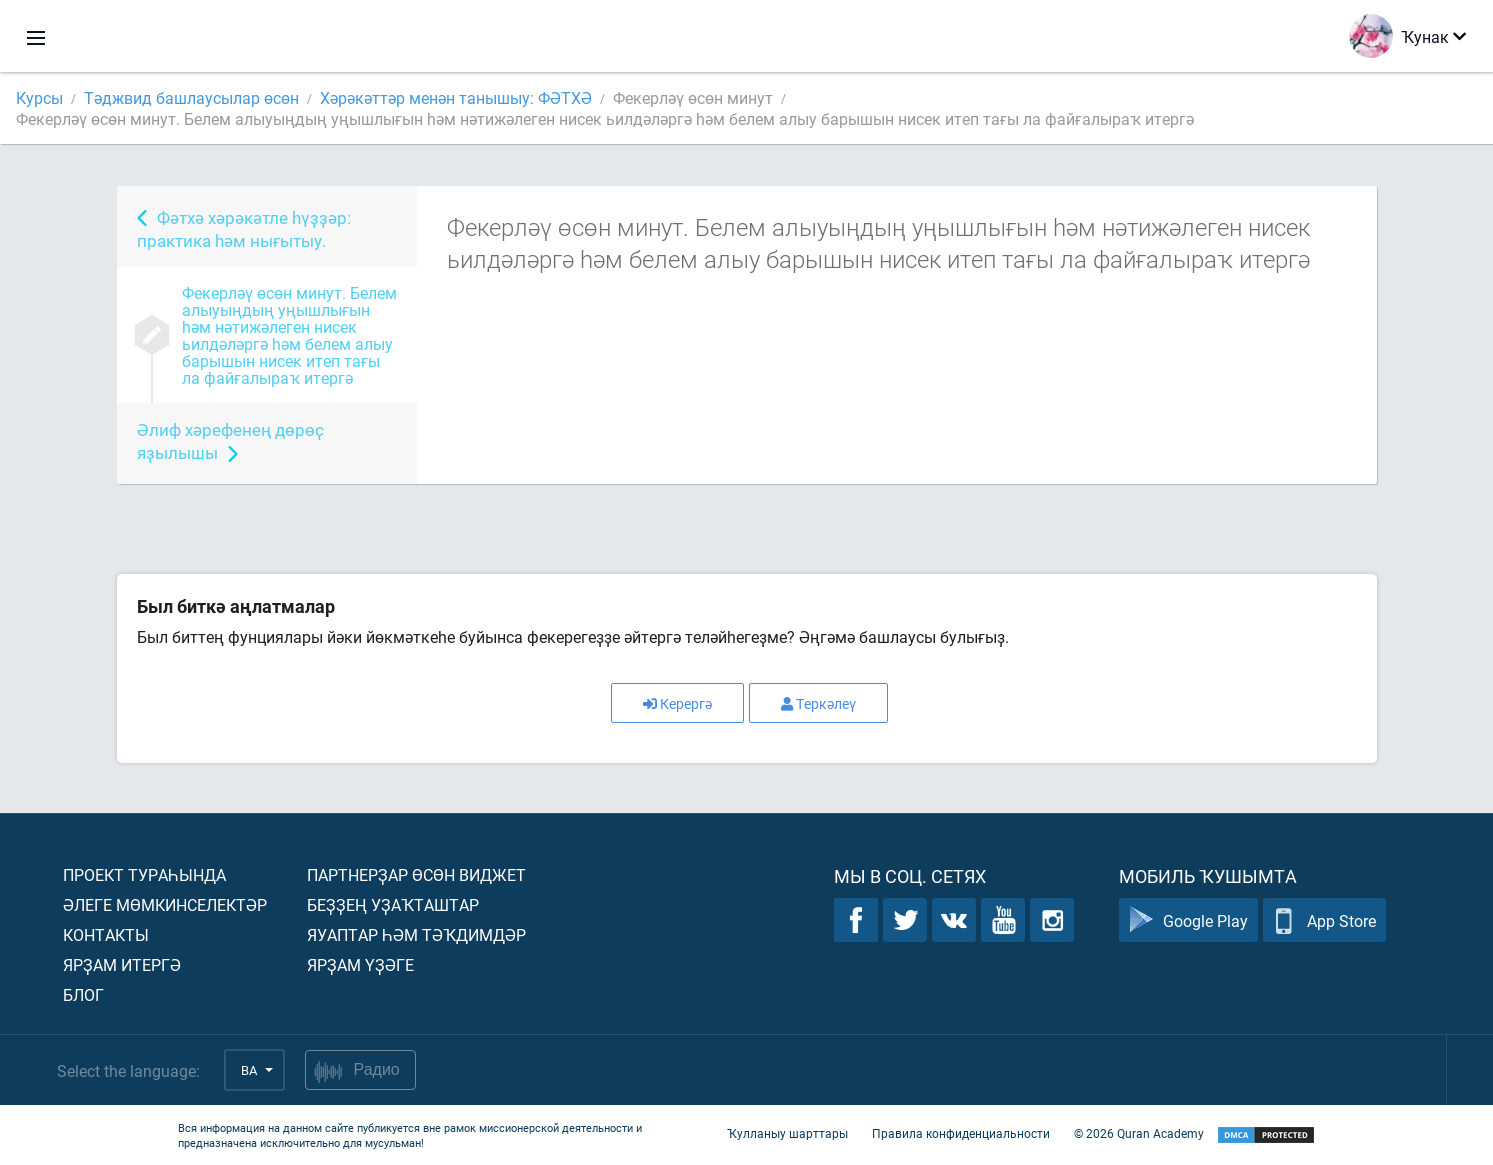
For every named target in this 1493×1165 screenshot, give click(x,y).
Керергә (677, 703)
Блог (83, 994)
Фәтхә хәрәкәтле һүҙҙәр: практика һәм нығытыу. (244, 229)
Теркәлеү (818, 703)
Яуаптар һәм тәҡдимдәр (416, 934)
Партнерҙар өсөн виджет (416, 874)
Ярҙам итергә (122, 964)
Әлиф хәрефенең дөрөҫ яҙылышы (230, 441)
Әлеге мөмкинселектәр (165, 904)
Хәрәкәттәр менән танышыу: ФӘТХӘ (456, 97)
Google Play (1188, 920)
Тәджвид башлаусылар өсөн (191, 97)
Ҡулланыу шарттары (787, 1133)
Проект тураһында (144, 874)
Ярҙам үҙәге (360, 964)
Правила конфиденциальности (961, 1133)
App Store (1324, 920)
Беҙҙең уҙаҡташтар (393, 904)
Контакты (106, 934)
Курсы (39, 97)
